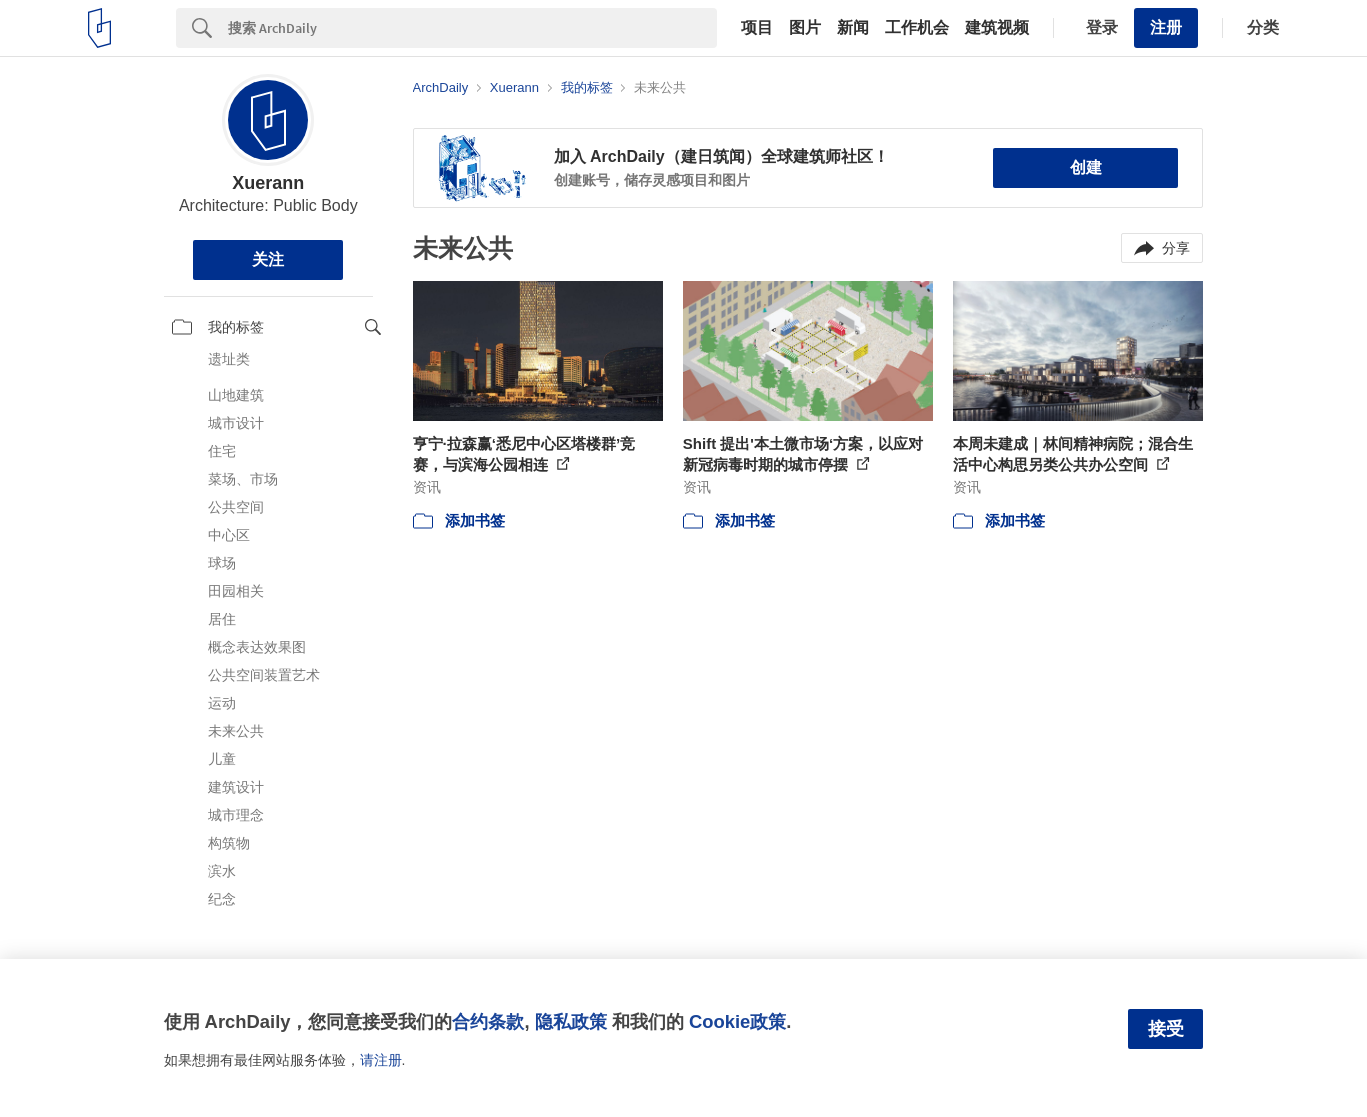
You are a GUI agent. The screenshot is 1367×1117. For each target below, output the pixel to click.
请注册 (381, 1060)
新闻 (853, 28)
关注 (268, 259)
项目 (757, 28)
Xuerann (268, 183)
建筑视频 (997, 28)
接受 (1166, 1029)
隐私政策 (571, 1021)
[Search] (472, 28)
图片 (805, 28)
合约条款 (488, 1021)
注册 (1166, 27)
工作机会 (917, 28)
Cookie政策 (737, 1021)
